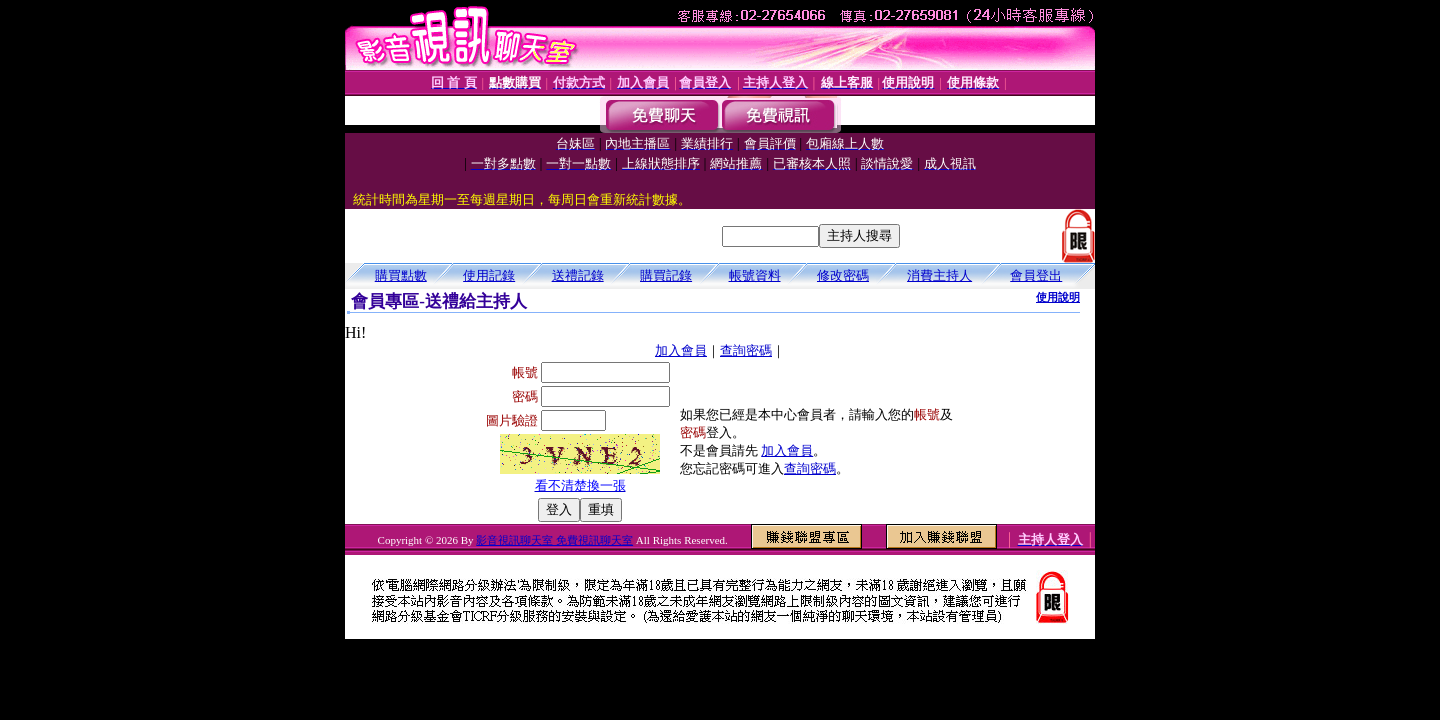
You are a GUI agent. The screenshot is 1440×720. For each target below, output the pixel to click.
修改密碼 (843, 275)
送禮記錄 (578, 275)
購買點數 (401, 275)
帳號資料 (755, 275)
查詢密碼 (746, 350)
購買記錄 (666, 275)
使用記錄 (489, 275)
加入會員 (681, 350)
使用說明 (1058, 297)
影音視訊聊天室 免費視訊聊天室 (554, 540)
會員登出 (1036, 275)
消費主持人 (939, 275)
